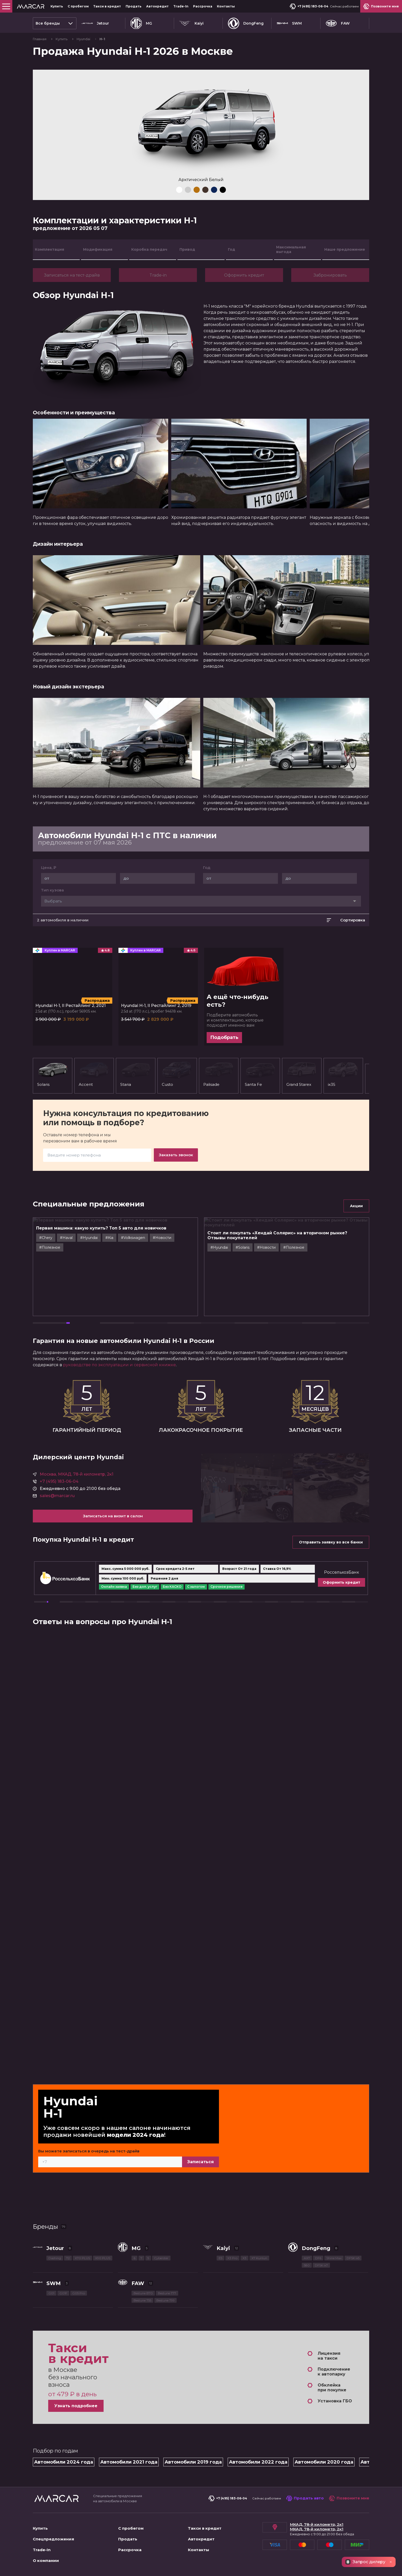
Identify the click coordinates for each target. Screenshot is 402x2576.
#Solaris (280, 1259)
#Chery (83, 1250)
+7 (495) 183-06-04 (309, 6)
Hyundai (84, 39)
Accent (69, 1089)
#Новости (199, 1250)
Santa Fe (182, 1089)
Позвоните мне (349, 2449)
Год (206, 873)
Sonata (332, 1089)
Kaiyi (191, 23)
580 (307, 2216)
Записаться (200, 2112)
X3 (244, 2209)
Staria (96, 1089)
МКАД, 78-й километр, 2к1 (316, 2475)
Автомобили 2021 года (128, 2413)
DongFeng (246, 23)
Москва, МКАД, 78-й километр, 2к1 (76, 1425)
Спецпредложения (53, 2490)
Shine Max (333, 2209)
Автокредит (157, 6)
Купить (57, 6)
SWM (289, 23)
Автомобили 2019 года (193, 2413)
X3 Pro (232, 2209)
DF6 (318, 2209)
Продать (134, 6)
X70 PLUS (82, 2209)
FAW (338, 23)
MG (141, 23)
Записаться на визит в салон (101, 1467)
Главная (40, 39)
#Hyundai (126, 1250)
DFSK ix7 (321, 2216)
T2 (68, 2209)
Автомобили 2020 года (324, 2413)
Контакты (226, 6)
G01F (63, 2244)
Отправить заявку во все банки (331, 1493)
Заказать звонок (176, 1167)
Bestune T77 (167, 2244)
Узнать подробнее (75, 2357)
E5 (220, 2209)
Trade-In (180, 6)
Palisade (151, 1089)
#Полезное (87, 1259)
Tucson (304, 1089)
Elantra (275, 1089)
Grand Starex (218, 1089)
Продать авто (305, 2449)
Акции (356, 1218)
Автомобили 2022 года (258, 2413)
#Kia (147, 1250)
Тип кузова (52, 896)
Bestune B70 (143, 2244)
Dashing (54, 2209)
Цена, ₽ (48, 873)
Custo (122, 1089)
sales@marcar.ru (57, 1447)
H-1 (357, 1089)
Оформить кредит (67, 1533)
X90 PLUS (102, 2209)
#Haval (104, 1250)
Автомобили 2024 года (63, 2413)
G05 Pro (78, 2244)
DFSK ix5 (353, 2209)
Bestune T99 (165, 2251)
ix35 (249, 1089)
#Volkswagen (171, 1250)
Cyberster (161, 2209)
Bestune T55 (142, 2251)
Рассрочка (202, 6)
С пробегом (78, 6)
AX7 (307, 2209)
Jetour (95, 23)
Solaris (43, 1096)
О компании (46, 2511)
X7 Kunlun (259, 2209)
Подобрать (224, 1055)
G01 (51, 2244)
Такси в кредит (107, 6)
